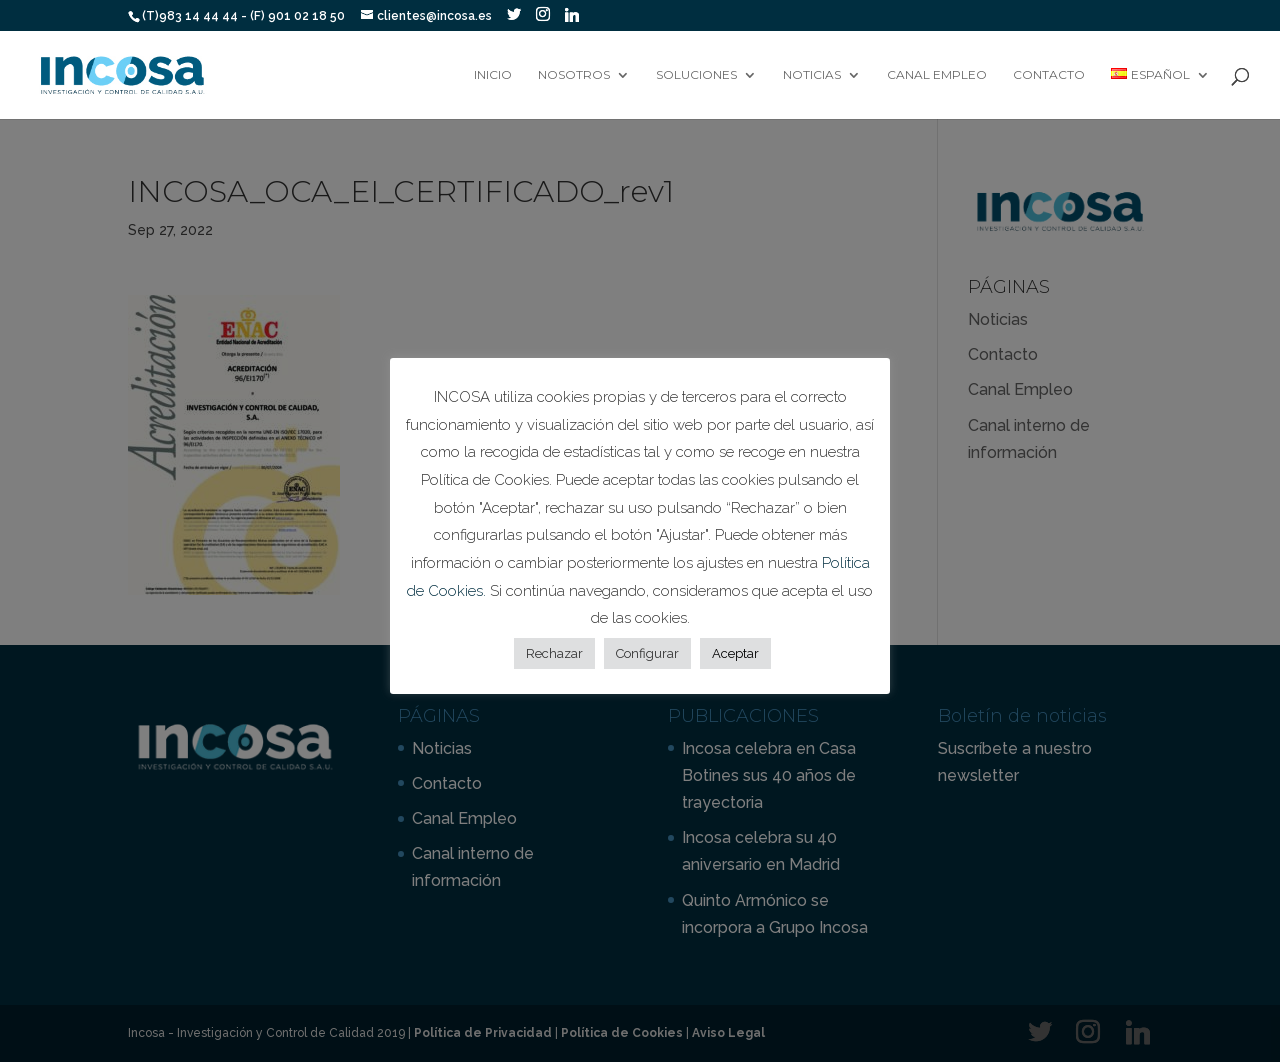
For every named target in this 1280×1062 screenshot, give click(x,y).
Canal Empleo (937, 75)
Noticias (812, 75)
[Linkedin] (572, 15)
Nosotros (574, 75)
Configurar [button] (647, 653)
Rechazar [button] (554, 653)
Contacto (1049, 75)
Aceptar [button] (735, 653)
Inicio (493, 75)
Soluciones (696, 75)
